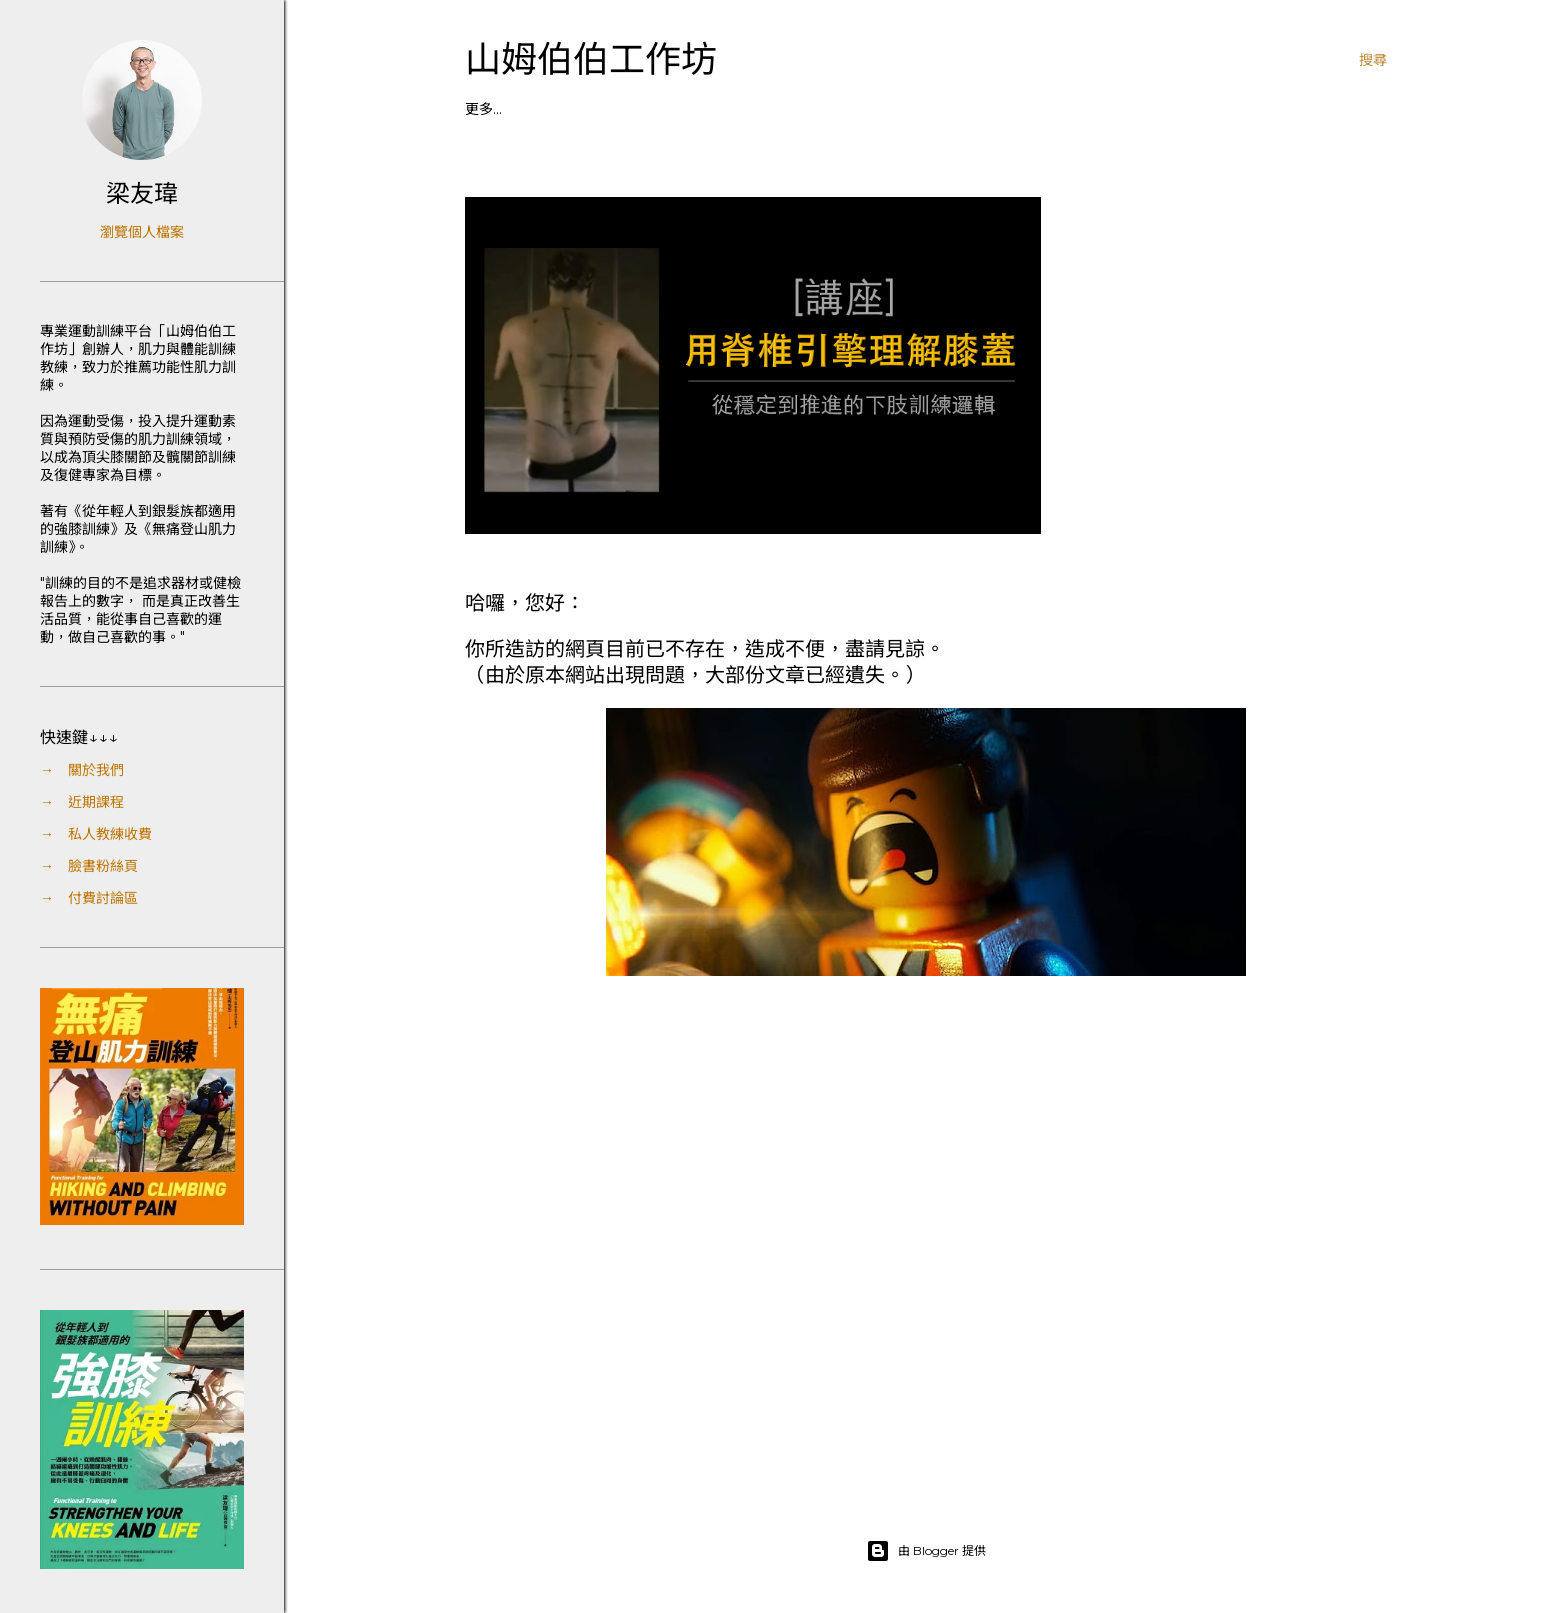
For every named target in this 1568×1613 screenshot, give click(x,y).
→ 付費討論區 (89, 898)
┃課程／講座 (507, 109)
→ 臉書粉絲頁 (89, 866)
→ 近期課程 (82, 802)
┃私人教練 (595, 109)
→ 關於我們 (82, 770)
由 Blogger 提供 (926, 1551)
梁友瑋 (142, 193)
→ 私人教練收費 (96, 834)
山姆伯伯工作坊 (591, 59)
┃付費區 (736, 109)
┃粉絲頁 (669, 109)
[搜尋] (1373, 60)
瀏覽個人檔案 (142, 232)
